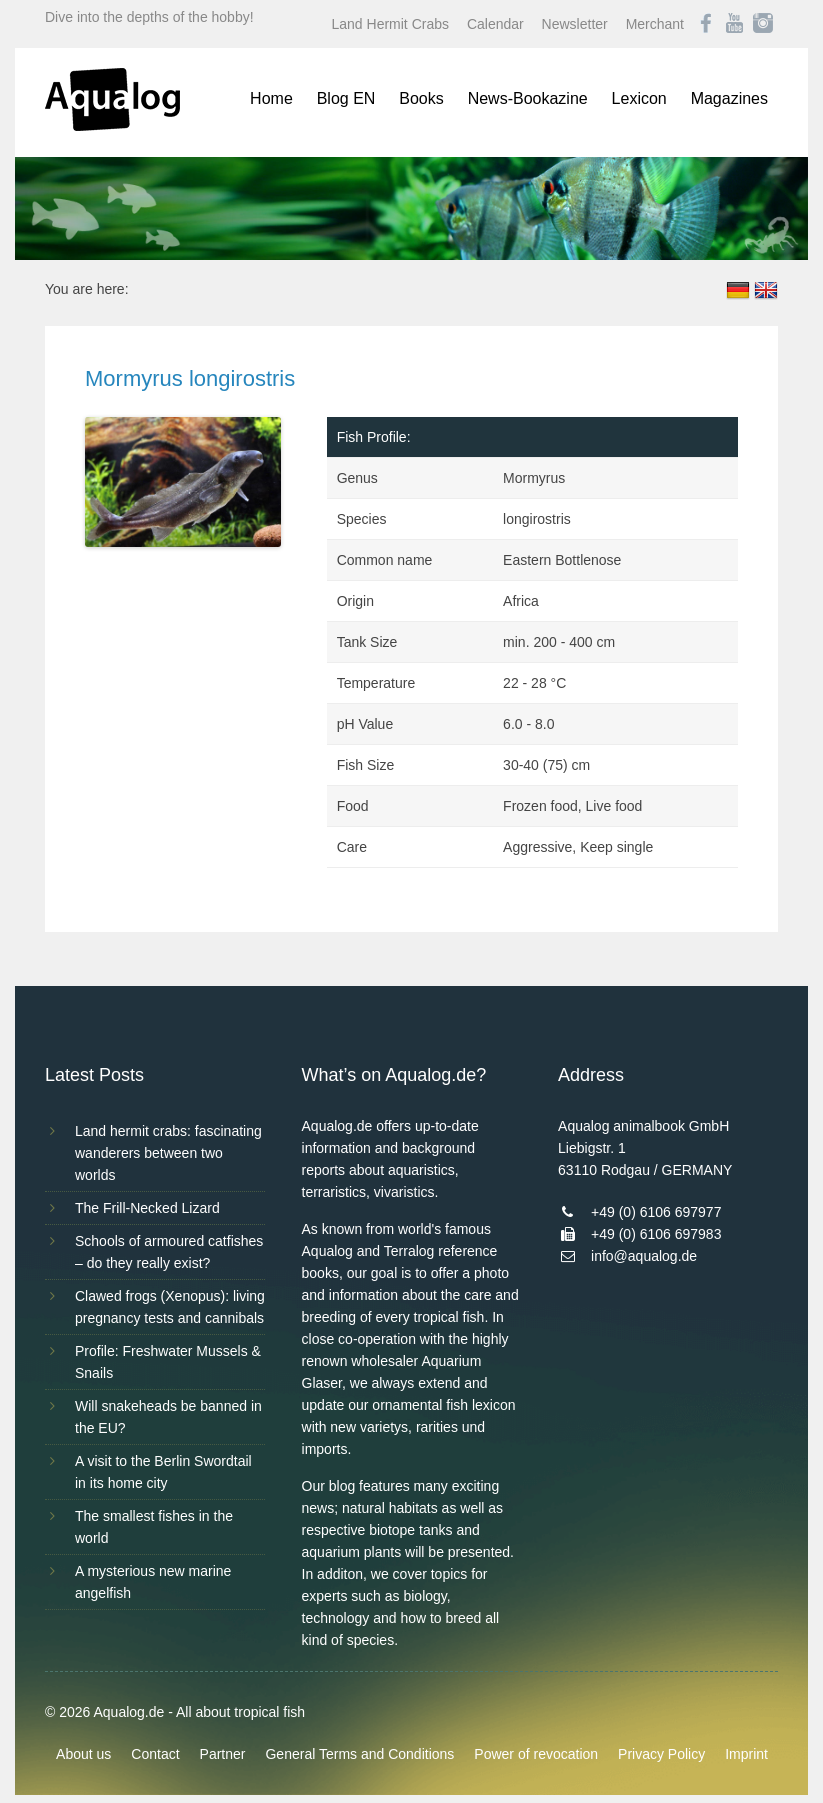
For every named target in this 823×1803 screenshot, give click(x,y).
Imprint (746, 1754)
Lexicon (639, 98)
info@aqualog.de (644, 1256)
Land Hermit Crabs (391, 24)
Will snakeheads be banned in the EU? (168, 1417)
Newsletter (575, 24)
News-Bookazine (528, 98)
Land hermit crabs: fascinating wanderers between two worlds (168, 1153)
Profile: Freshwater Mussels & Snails (168, 1362)
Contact (155, 1754)
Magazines (729, 98)
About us (83, 1754)
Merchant (655, 24)
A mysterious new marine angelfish (153, 1582)
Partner (223, 1754)
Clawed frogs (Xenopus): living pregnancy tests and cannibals (170, 1307)
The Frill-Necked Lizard (147, 1208)
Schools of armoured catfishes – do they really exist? (169, 1252)
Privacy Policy (661, 1754)
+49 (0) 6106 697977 (656, 1212)
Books (421, 98)
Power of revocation (536, 1754)
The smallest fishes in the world (154, 1527)
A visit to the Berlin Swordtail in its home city (163, 1472)
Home (271, 98)
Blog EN (346, 98)
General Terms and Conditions (359, 1754)
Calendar (495, 24)
